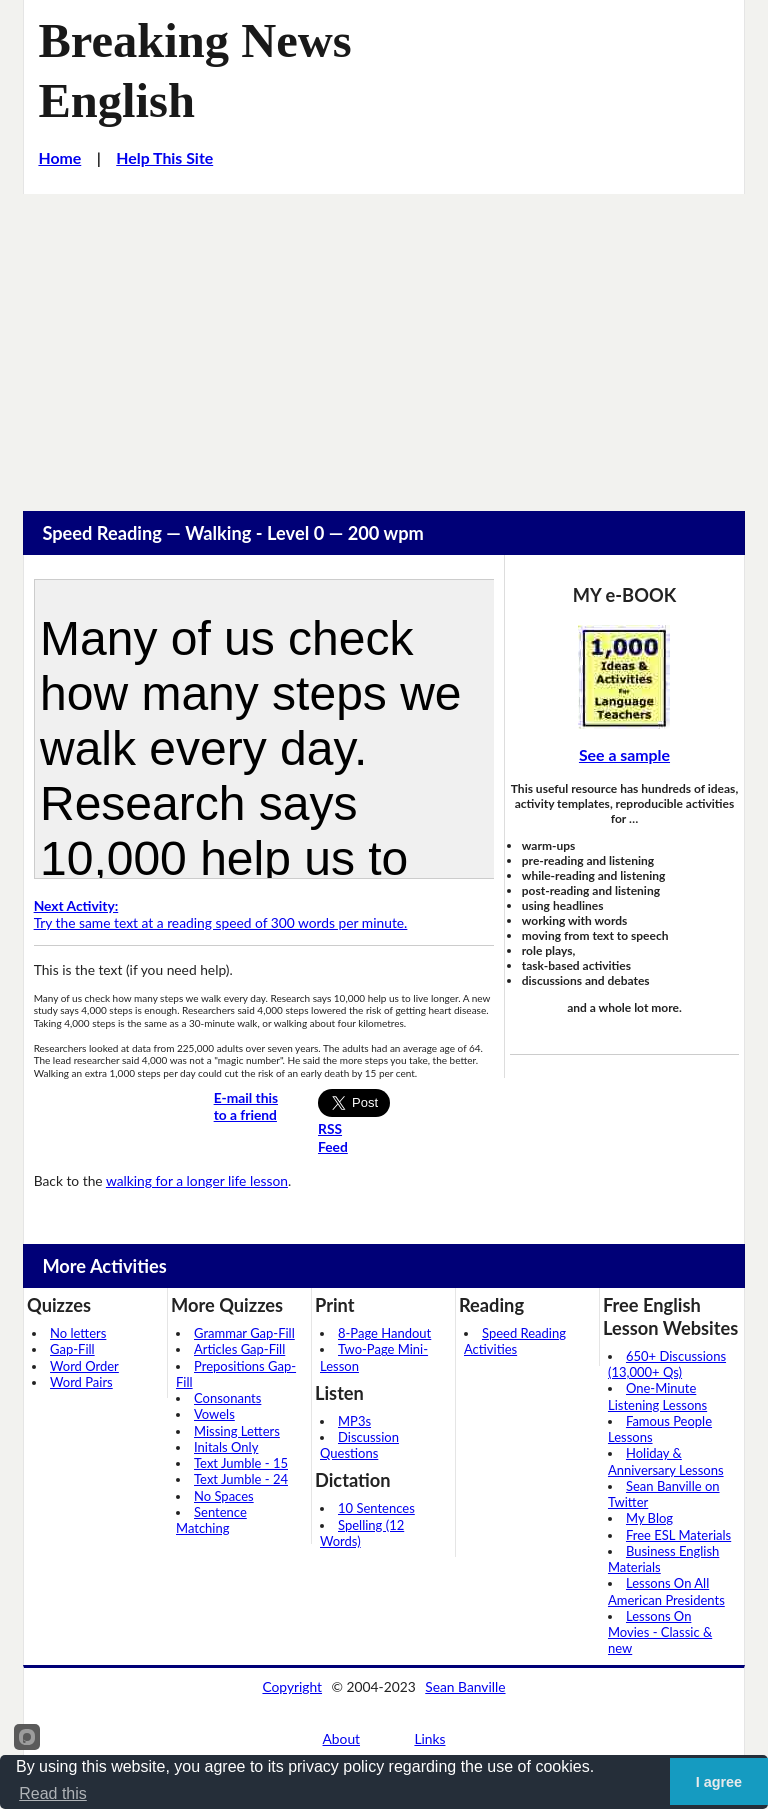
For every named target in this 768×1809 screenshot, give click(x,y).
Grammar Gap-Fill (244, 1333)
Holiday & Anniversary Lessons (666, 1461)
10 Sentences (376, 1508)
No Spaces (224, 1496)
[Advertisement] (384, 344)
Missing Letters (237, 1431)
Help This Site (164, 157)
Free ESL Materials (678, 1535)
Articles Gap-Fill (239, 1349)
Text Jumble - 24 (241, 1479)
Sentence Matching (211, 1520)
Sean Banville (465, 1686)
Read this (53, 1793)
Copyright (292, 1686)
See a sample (624, 754)
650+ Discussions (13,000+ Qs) (667, 1364)
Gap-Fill (72, 1349)
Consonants (227, 1398)
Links (429, 1738)
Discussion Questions (359, 1445)
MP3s (354, 1421)
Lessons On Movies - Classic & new (660, 1632)
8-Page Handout (384, 1333)
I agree (719, 1782)
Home (59, 157)
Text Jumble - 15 (241, 1463)
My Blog (649, 1518)
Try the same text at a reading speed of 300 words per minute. (221, 914)
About (342, 1738)
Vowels (214, 1414)
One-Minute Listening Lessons (657, 1396)
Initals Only (226, 1447)
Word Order (84, 1366)
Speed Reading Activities (515, 1341)
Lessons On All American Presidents (666, 1591)
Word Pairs (81, 1382)
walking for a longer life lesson (197, 1180)
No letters (78, 1333)
